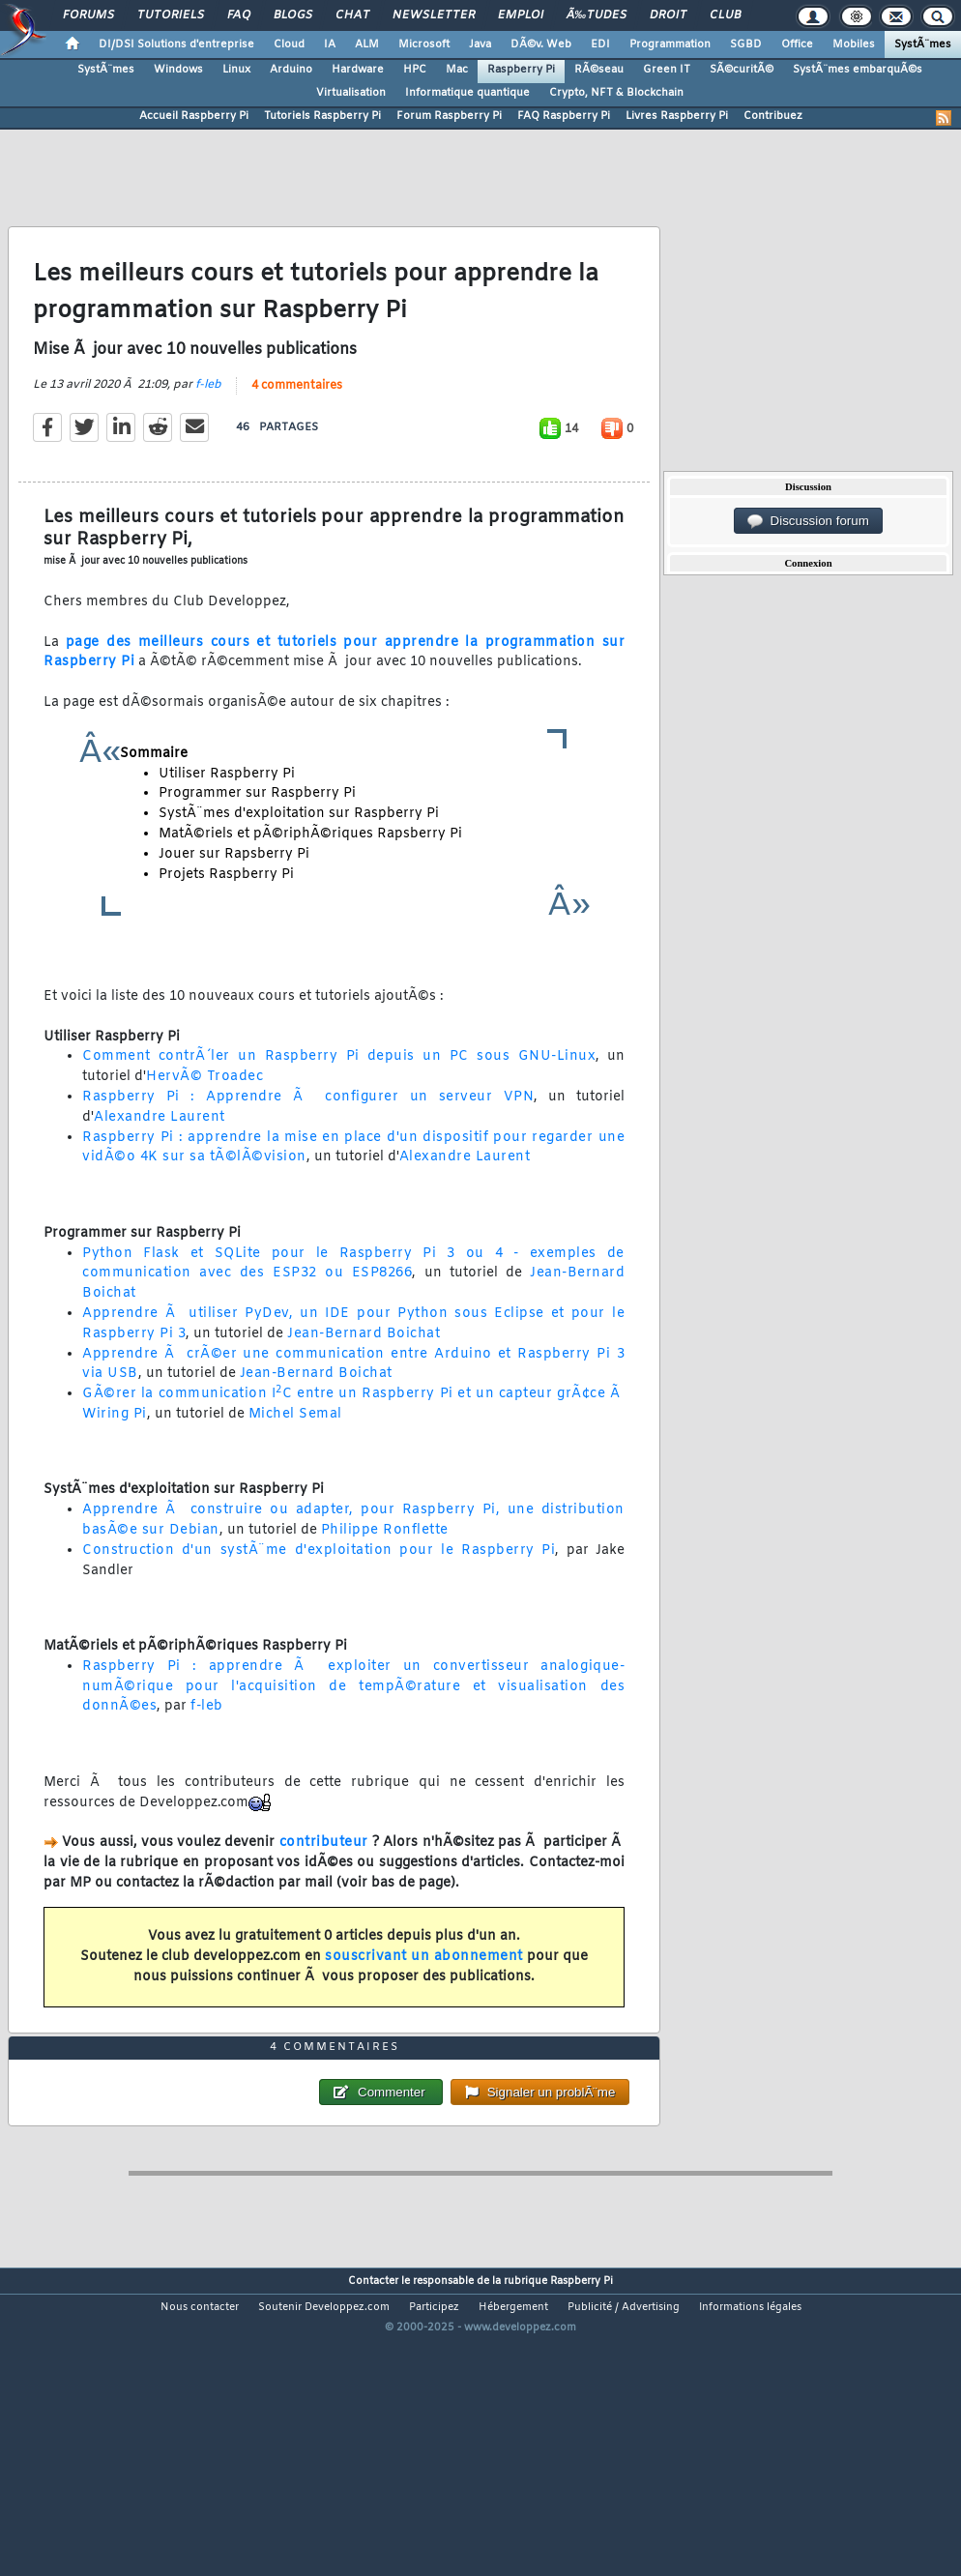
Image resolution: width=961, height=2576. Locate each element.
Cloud (289, 44)
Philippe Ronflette (385, 1572)
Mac (457, 69)
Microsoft (424, 44)
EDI (600, 44)
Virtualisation (351, 93)
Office (797, 44)
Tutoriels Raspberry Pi (322, 116)
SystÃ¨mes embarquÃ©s (857, 69)
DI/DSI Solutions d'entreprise (176, 44)
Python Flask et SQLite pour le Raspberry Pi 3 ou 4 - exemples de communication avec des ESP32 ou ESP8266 (353, 1305)
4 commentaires (296, 427)
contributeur (323, 1884)
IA (329, 44)
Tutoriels (170, 15)
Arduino (291, 69)
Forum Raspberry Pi (449, 116)
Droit (668, 15)
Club (725, 15)
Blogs (293, 15)
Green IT (666, 69)
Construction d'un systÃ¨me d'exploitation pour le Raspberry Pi (318, 1592)
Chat (352, 15)
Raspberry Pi (521, 69)
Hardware (358, 69)
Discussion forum (808, 521)
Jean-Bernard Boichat (363, 1375)
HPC (414, 69)
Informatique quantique (467, 93)
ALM (367, 44)
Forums (88, 15)
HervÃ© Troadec (204, 1118)
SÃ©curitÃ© (741, 69)
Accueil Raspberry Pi (193, 116)
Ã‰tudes (596, 15)
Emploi (520, 15)
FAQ (238, 15)
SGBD (746, 44)
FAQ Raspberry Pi (563, 116)
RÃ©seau (599, 69)
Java (480, 44)
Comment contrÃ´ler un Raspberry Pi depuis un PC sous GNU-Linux (339, 1098)
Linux (236, 69)
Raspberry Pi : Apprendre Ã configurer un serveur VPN (308, 1138)
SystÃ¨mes (922, 44)
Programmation (670, 44)
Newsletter (434, 15)
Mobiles (853, 44)
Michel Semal (295, 1456)
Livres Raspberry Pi (677, 116)
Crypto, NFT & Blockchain (616, 93)
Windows (178, 69)
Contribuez (772, 116)
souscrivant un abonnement (424, 1998)
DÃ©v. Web (540, 44)
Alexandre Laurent (159, 1159)
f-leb (208, 426)
